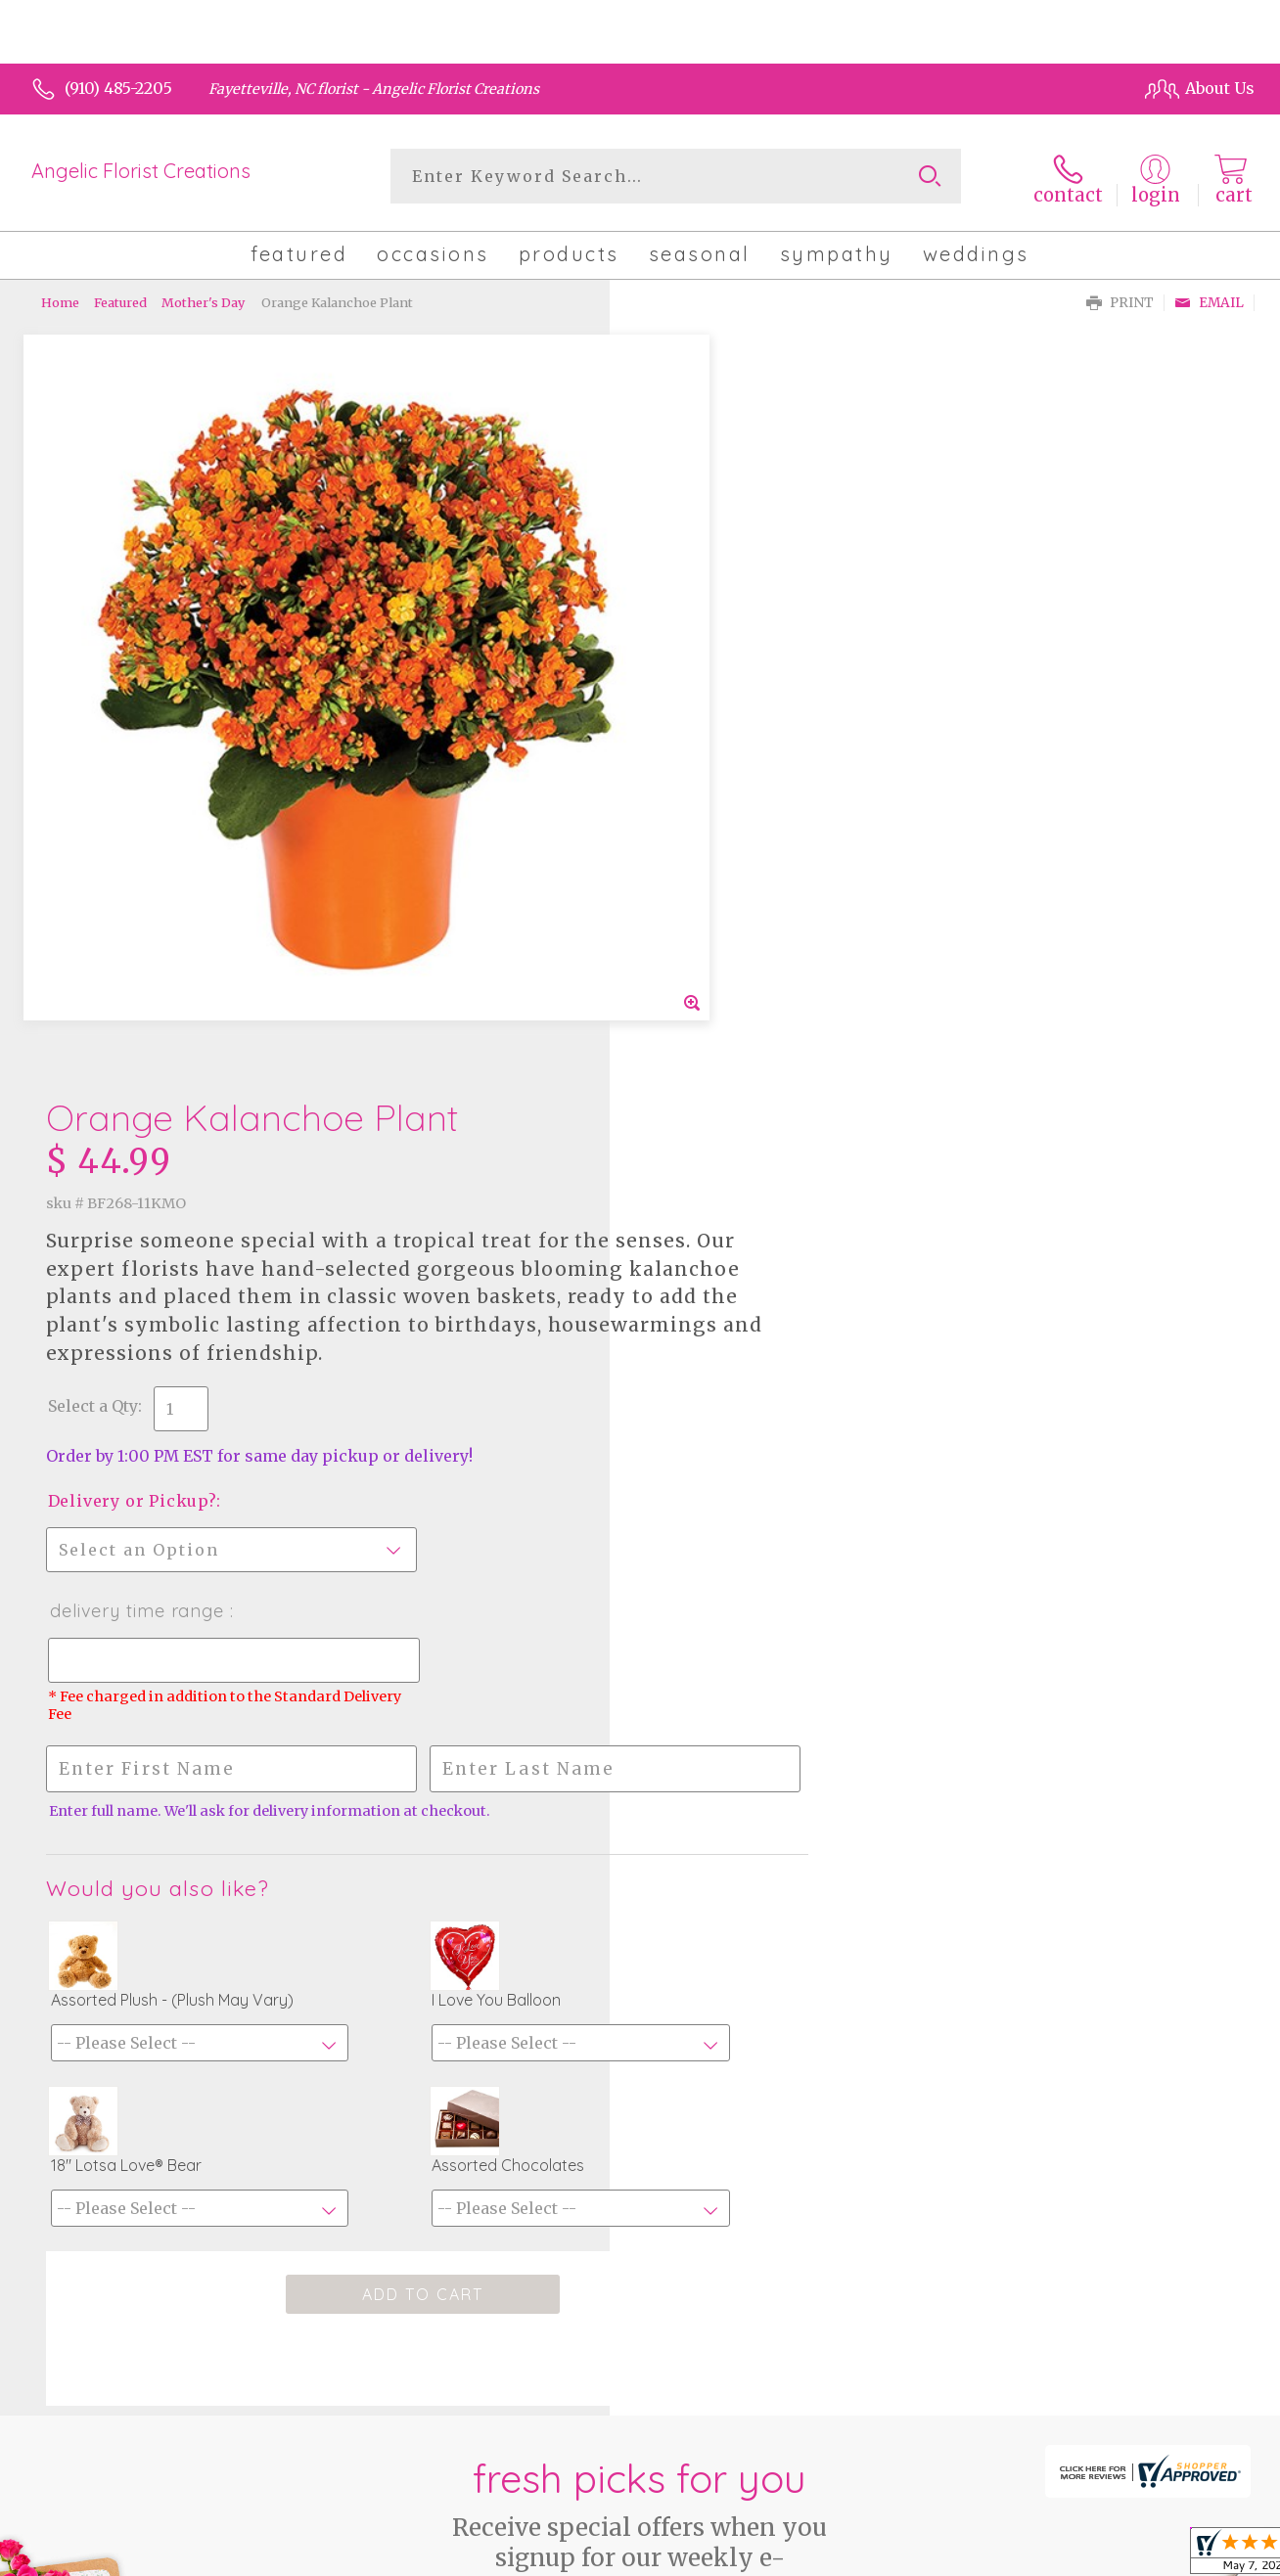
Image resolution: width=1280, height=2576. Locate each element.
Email (1209, 299)
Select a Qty (687, 666)
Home (60, 298)
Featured (120, 298)
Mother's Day (203, 298)
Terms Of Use (802, 2555)
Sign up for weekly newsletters (640, 2078)
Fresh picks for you (640, 1954)
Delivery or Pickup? (726, 761)
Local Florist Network (1069, 2555)
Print (1120, 299)
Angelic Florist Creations (141, 170)
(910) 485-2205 (118, 88)
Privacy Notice (922, 2555)
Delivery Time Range (732, 871)
